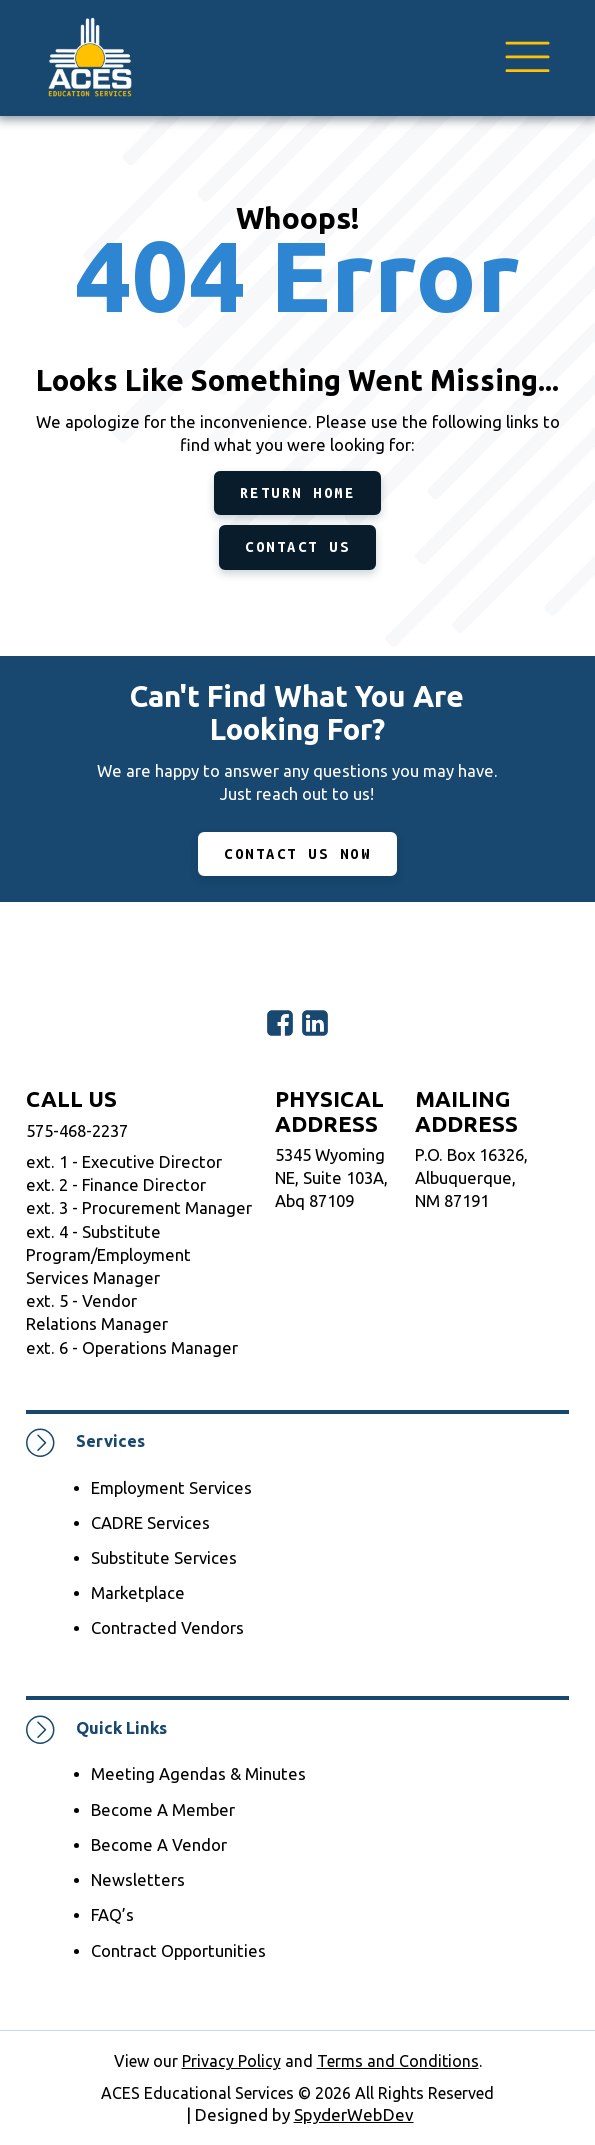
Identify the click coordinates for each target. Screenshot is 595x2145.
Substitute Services (164, 1558)
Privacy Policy (231, 2061)
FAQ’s (112, 1915)
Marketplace (138, 1593)
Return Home (298, 492)
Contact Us (297, 546)
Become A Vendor (159, 1845)
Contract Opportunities (178, 1951)
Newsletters (138, 1880)
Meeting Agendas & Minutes (198, 1774)
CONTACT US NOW (297, 853)
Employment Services (171, 1488)
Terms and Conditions (398, 2061)
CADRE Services (150, 1523)
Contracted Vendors (167, 1628)
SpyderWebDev (354, 2114)
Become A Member (163, 1810)
